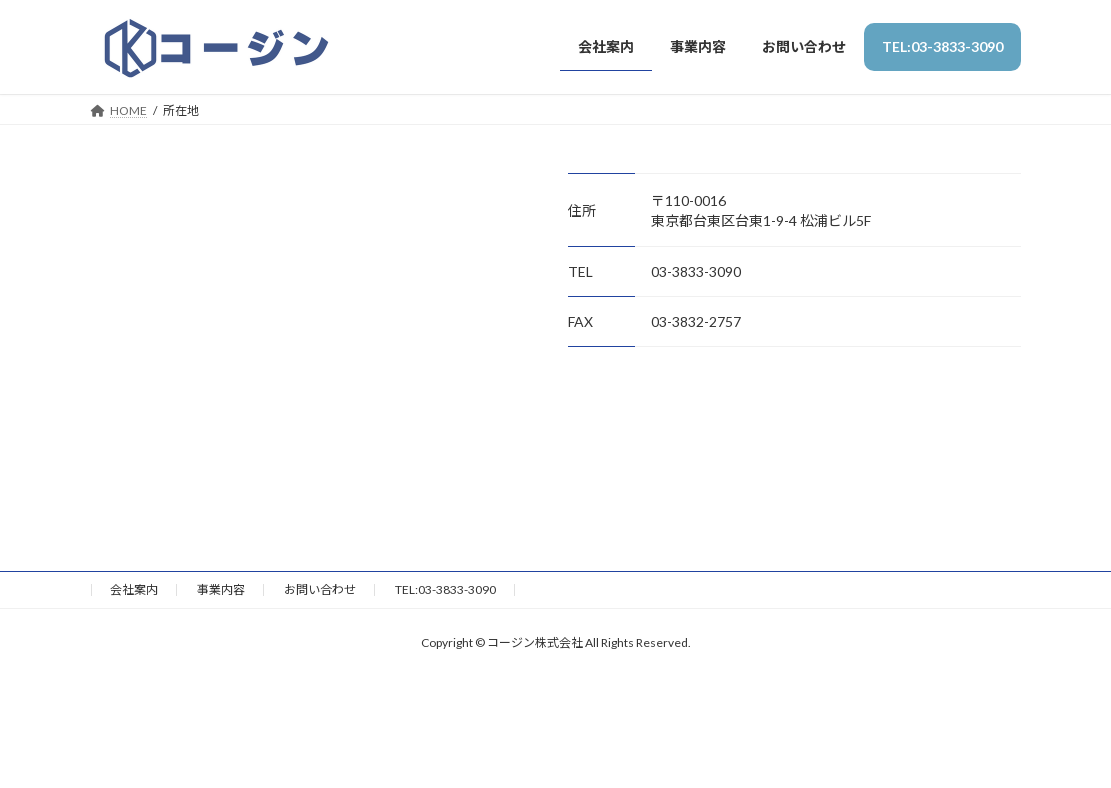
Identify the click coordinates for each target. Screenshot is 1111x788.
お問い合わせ (320, 589)
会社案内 (134, 589)
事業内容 (221, 589)
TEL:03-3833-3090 (445, 589)
